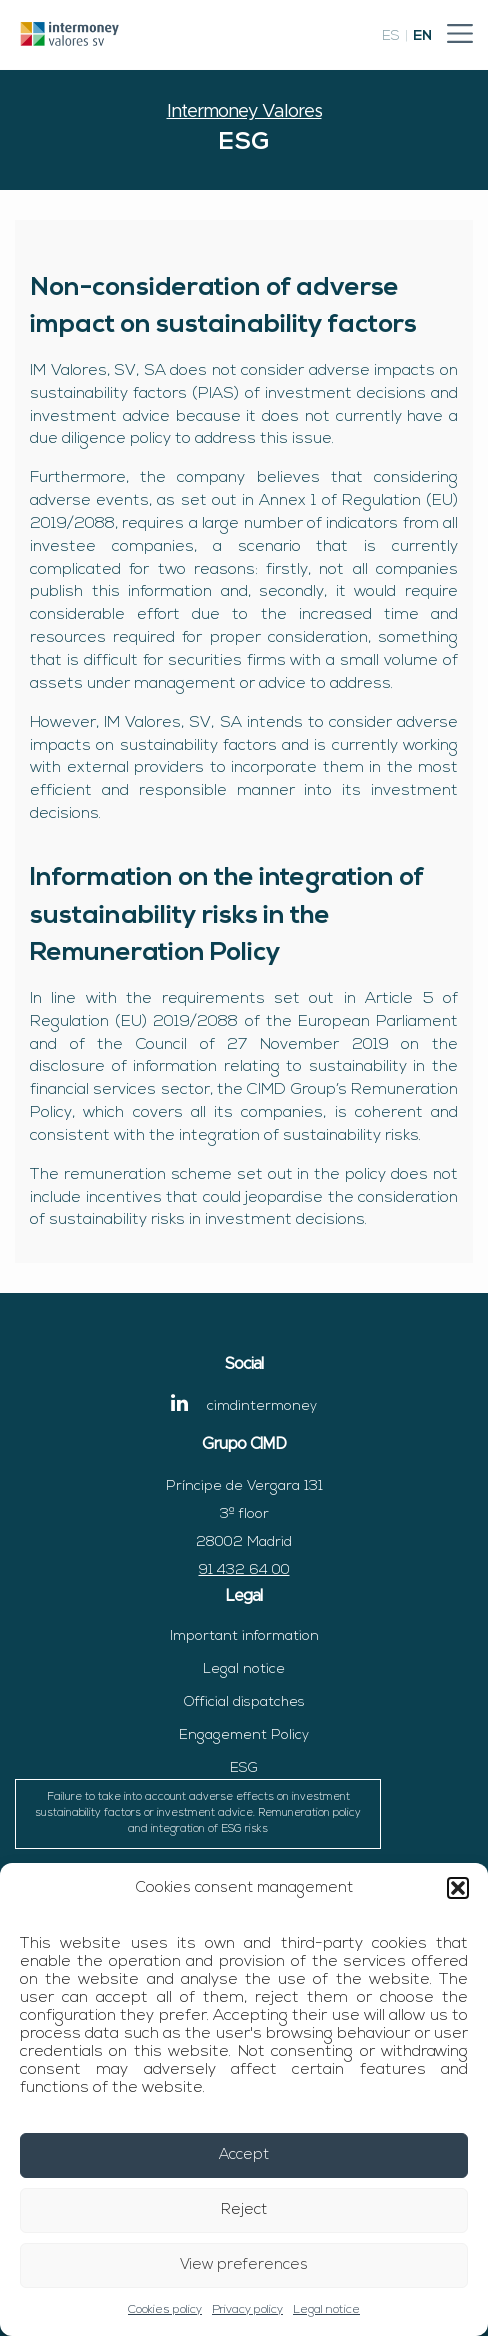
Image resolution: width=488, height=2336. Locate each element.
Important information (244, 1636)
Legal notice (326, 2310)
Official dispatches (244, 1702)
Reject (244, 2210)
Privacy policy (247, 2310)
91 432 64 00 (244, 1570)
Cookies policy (165, 2310)
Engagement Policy (244, 1735)
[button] (458, 1888)
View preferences (244, 2265)
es (391, 36)
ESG (198, 1805)
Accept (244, 2155)
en (422, 36)
